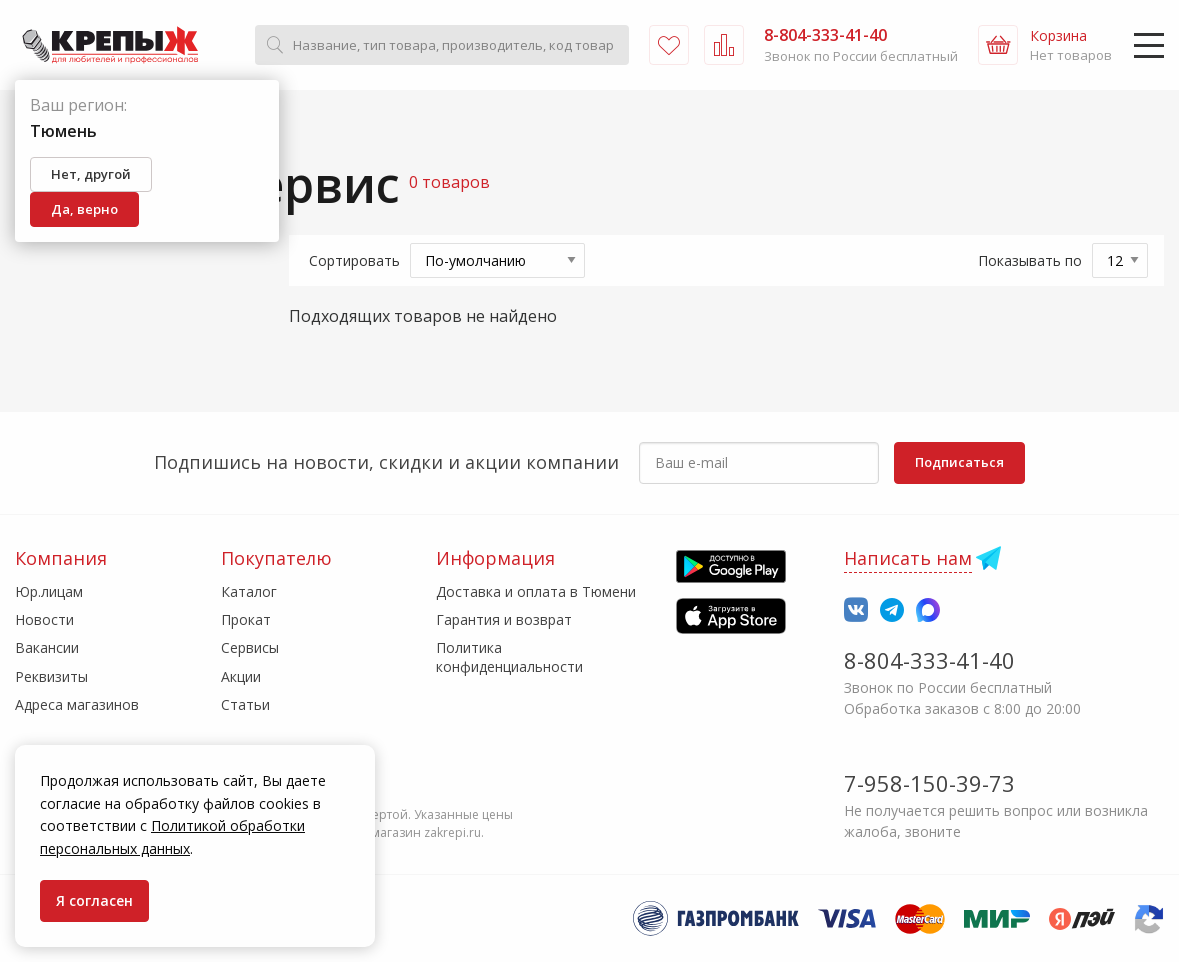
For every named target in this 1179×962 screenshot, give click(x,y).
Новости (44, 619)
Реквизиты (51, 676)
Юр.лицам (49, 591)
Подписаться (959, 462)
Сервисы (250, 647)
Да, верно (84, 209)
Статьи (245, 704)
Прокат (246, 619)
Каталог (249, 591)
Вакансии (47, 647)
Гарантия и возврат (504, 619)
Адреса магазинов (77, 704)
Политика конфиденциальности (509, 656)
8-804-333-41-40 (929, 660)
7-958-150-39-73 (929, 783)
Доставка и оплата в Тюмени (536, 591)
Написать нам (908, 558)
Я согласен (94, 900)
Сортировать (354, 260)
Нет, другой (91, 174)
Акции (241, 676)
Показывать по (1030, 260)
